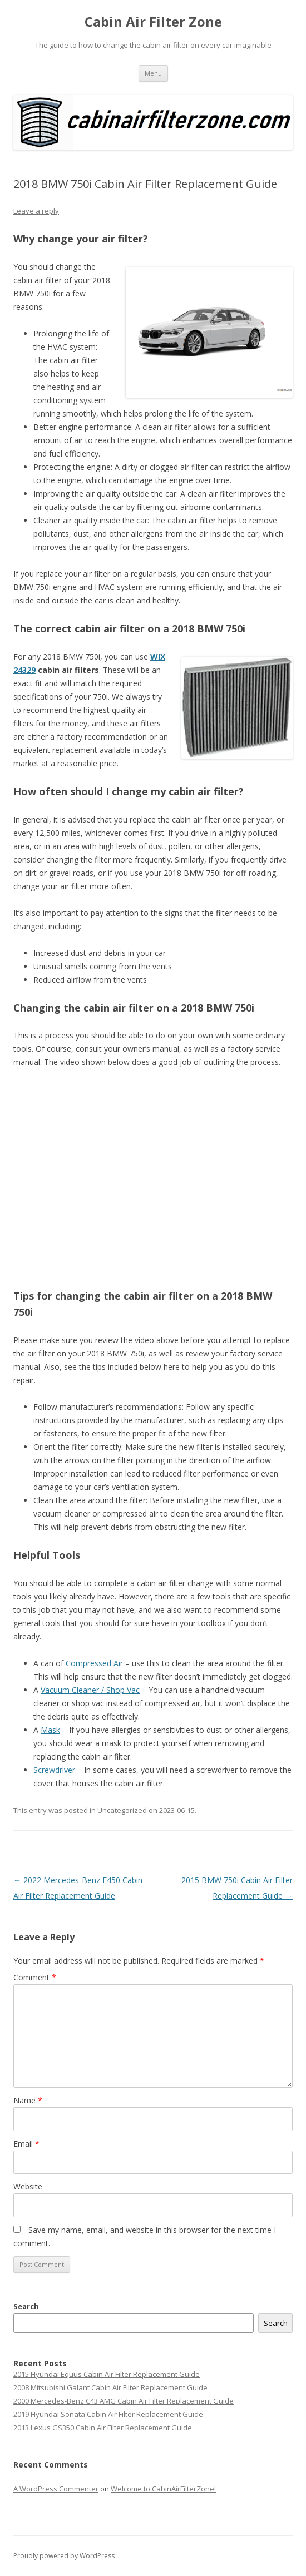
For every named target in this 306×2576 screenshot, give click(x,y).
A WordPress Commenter (55, 2489)
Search (26, 2306)
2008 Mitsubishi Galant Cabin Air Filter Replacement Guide (110, 2387)
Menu (153, 73)
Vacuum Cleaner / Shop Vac (90, 1690)
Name (27, 2100)
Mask (50, 1730)
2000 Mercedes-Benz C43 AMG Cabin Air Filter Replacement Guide (123, 2401)
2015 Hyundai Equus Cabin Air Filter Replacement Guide (106, 2374)
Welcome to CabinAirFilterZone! (163, 2489)
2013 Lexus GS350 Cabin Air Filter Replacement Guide (102, 2428)
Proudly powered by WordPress (64, 2555)
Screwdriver (54, 1770)
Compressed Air (94, 1663)
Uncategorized (122, 1810)
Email (26, 2143)
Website (27, 2186)
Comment (34, 1977)
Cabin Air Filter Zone (153, 22)
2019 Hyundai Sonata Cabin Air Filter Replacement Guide (108, 2414)
